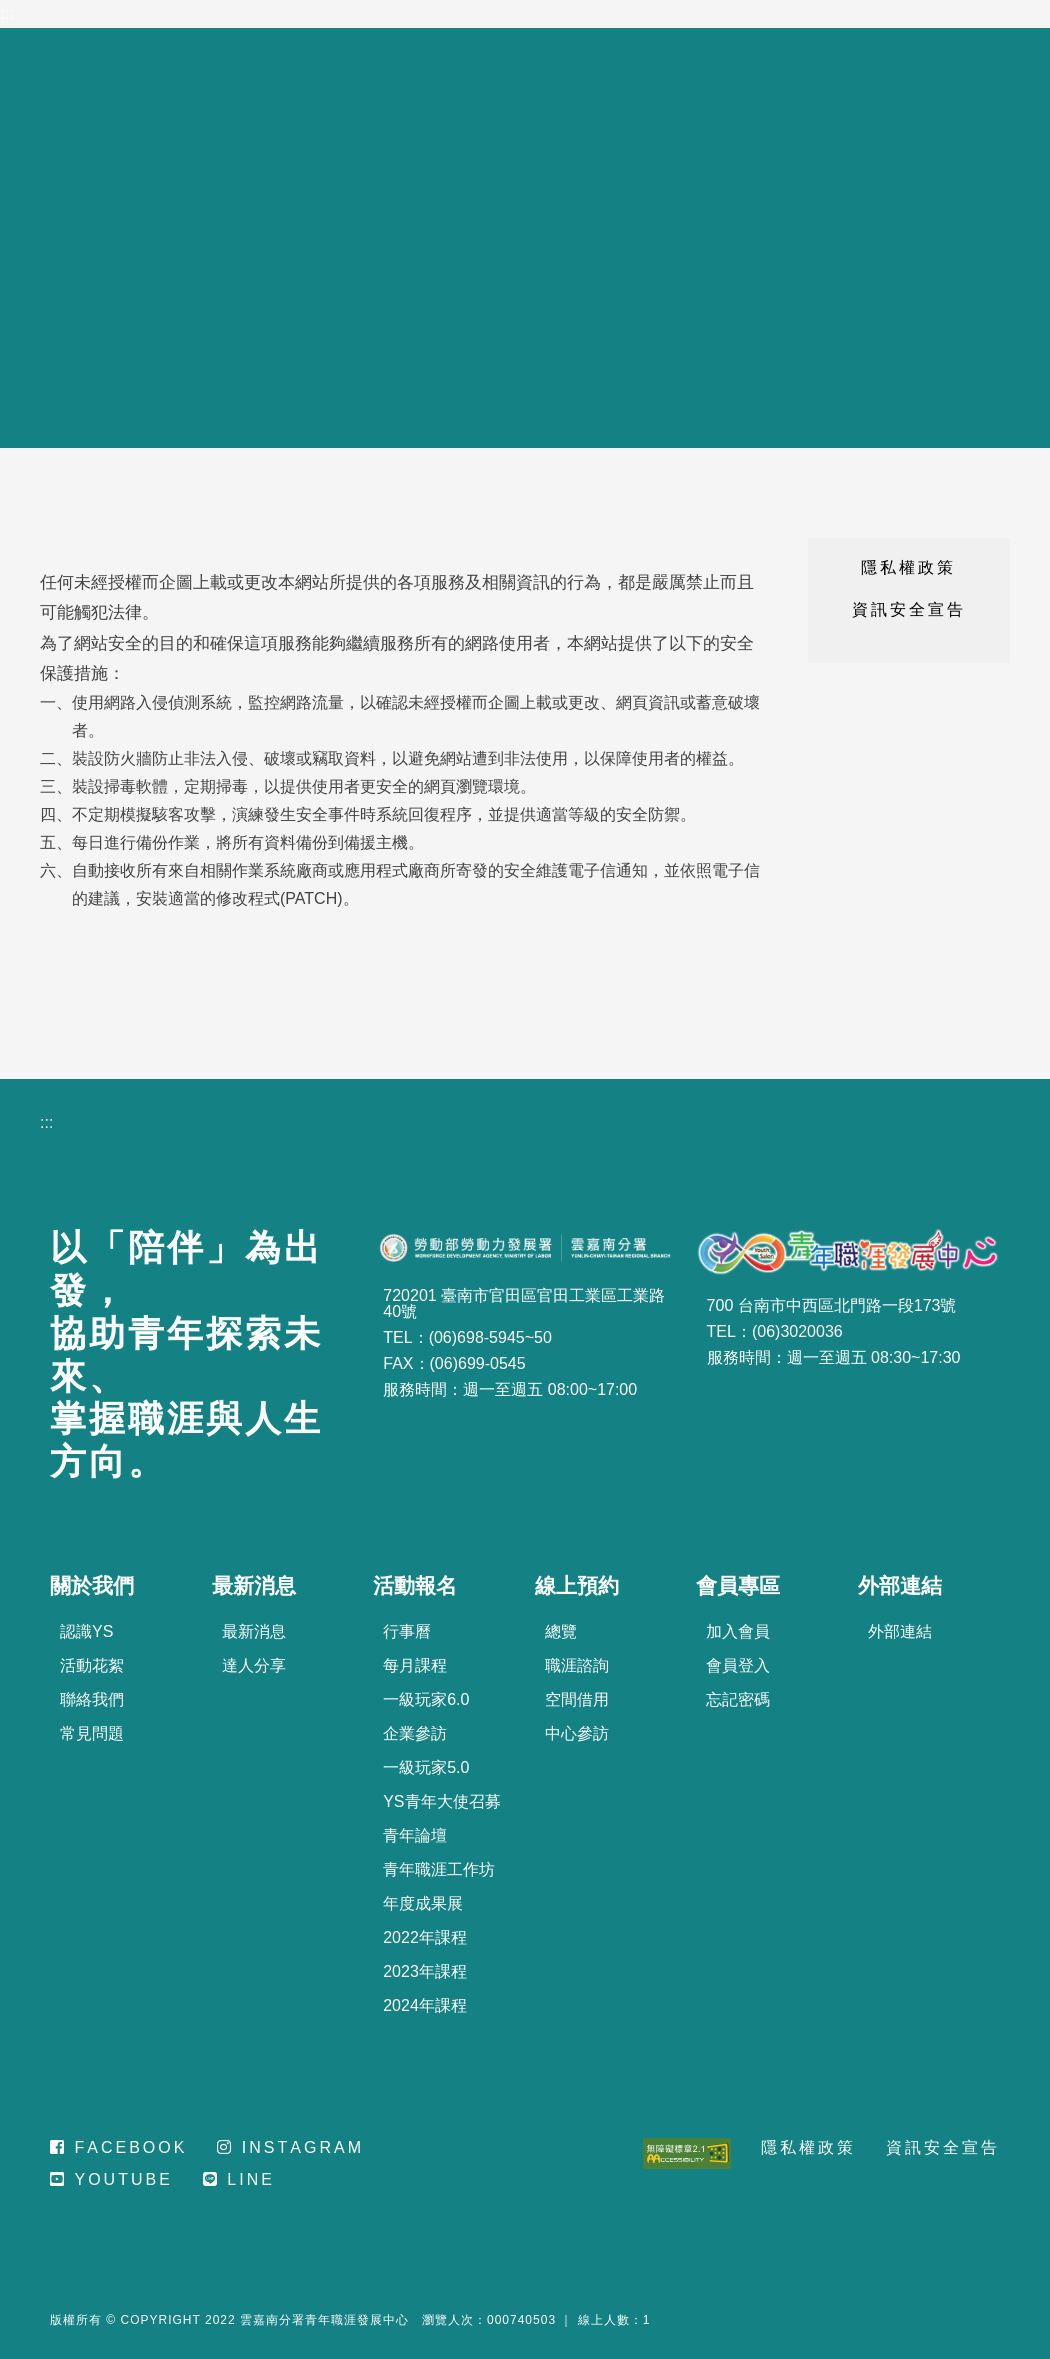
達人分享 (254, 1665)
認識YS (86, 1631)
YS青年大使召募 (441, 1801)
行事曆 (407, 1631)
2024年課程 (425, 2005)
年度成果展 (423, 1903)
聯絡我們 (92, 1699)
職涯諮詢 (577, 1665)
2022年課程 (425, 1937)
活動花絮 (92, 1665)
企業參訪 (415, 1733)
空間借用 (577, 1699)
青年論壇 (415, 1835)
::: (6, 13)
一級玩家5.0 (426, 1767)
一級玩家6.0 (426, 1699)
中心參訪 (577, 1733)
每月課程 (415, 1665)
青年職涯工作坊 (439, 1869)
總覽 (561, 1631)
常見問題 (92, 1733)
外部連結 (900, 1631)
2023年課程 (425, 1971)
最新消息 (254, 1631)
